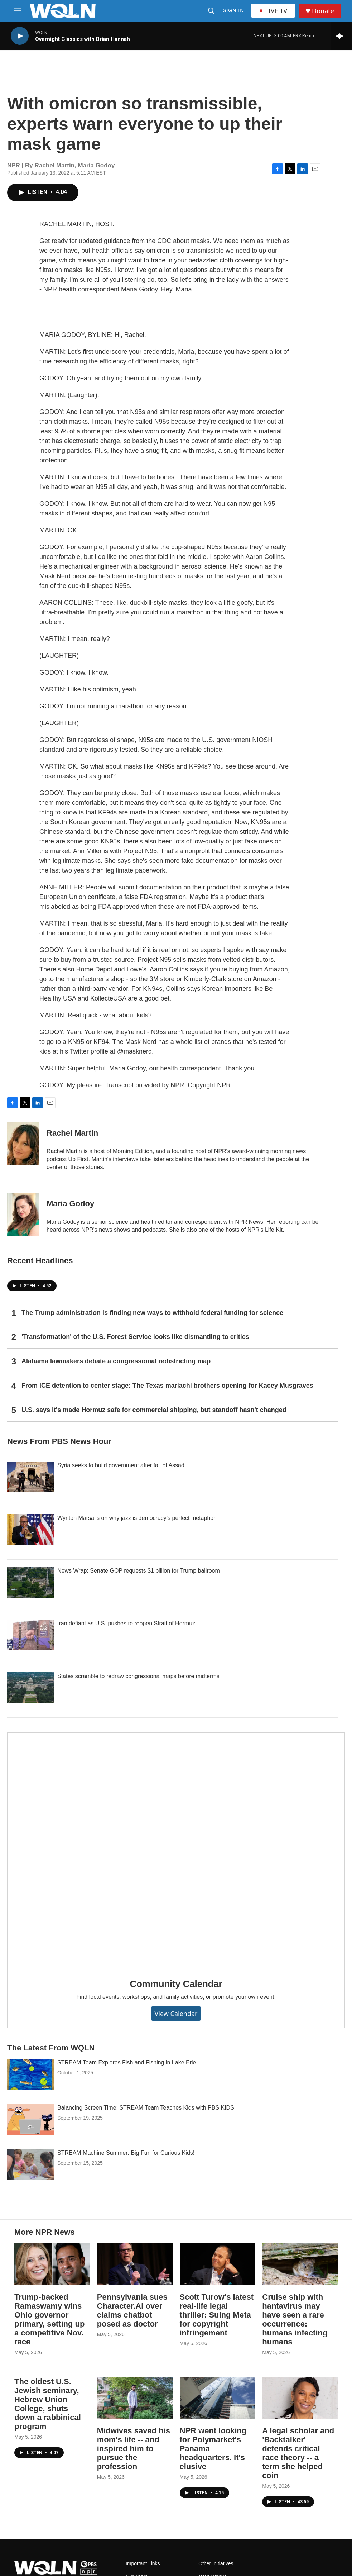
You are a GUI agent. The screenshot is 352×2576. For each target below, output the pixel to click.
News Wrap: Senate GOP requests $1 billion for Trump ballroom (138, 1571)
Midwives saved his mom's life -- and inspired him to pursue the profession (133, 2448)
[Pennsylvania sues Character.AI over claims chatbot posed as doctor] (135, 2264)
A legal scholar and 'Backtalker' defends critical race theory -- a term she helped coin (298, 2453)
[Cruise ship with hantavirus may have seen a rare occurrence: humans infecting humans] (300, 2264)
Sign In (233, 10)
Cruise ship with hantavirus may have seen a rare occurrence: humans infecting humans (294, 2319)
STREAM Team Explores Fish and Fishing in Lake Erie (126, 2062)
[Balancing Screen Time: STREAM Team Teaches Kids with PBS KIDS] (30, 2119)
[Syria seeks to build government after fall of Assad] (30, 1477)
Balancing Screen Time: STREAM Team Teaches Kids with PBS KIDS (145, 2108)
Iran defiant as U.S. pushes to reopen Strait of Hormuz (126, 1623)
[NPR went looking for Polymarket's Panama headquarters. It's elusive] (217, 2398)
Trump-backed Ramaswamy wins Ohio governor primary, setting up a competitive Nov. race (49, 2319)
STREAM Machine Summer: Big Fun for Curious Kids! (125, 2153)
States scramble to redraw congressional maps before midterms (138, 1676)
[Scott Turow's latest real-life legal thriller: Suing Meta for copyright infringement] (217, 2264)
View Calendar (175, 2013)
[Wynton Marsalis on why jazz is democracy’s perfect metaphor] (30, 1529)
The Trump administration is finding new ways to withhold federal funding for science (152, 1312)
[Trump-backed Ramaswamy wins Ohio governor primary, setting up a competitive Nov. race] (52, 2264)
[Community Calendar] (176, 1850)
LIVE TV (273, 10)
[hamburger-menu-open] (17, 11)
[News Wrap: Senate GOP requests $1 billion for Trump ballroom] (30, 1582)
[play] (19, 36)
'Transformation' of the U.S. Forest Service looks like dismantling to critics (135, 1336)
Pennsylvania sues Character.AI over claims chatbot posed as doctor (132, 2310)
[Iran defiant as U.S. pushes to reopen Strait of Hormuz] (30, 1635)
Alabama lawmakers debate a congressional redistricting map (116, 1361)
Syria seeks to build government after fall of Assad (120, 1465)
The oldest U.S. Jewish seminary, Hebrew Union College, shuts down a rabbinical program (47, 2404)
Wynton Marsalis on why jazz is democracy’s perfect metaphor (136, 1518)
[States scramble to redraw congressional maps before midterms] (30, 1687)
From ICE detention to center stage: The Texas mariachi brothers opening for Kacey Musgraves (167, 1385)
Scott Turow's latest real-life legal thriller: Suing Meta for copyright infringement (217, 2314)
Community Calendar (176, 1983)
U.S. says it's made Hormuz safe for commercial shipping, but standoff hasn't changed (153, 1409)
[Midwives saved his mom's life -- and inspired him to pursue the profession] (135, 2398)
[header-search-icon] (211, 11)
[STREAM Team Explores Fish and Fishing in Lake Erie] (30, 2074)
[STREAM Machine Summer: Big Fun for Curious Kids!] (30, 2164)
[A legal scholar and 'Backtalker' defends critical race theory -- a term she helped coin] (300, 2398)
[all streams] (341, 36)
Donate (323, 11)
